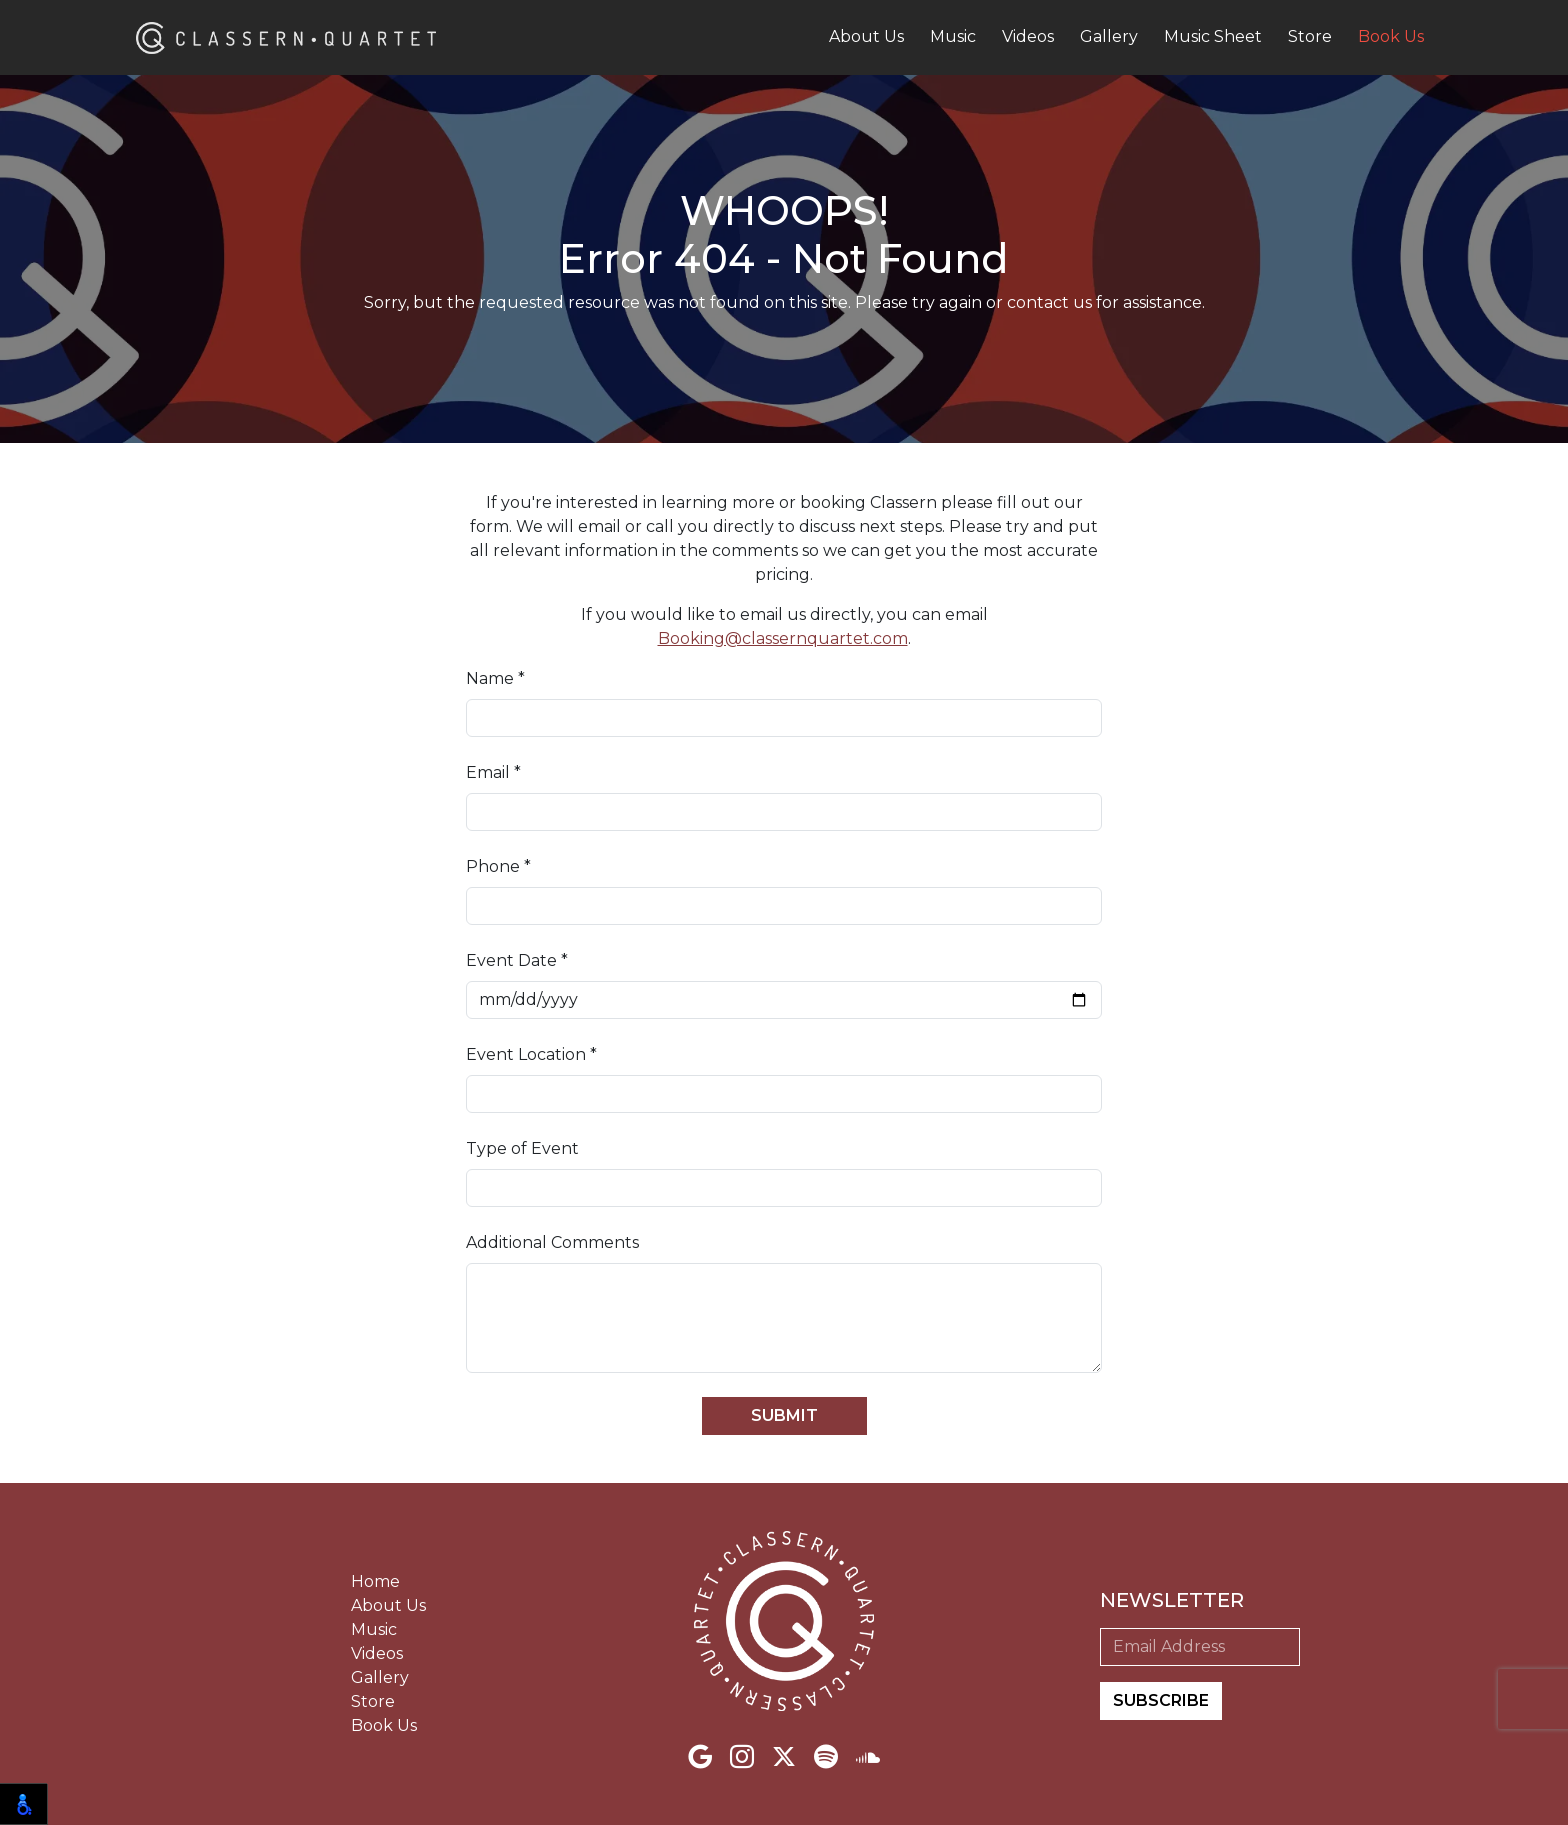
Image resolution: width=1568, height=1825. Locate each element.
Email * (493, 772)
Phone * (498, 866)
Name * (495, 678)
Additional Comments (552, 1242)
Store (1310, 36)
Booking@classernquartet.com (783, 638)
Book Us (1391, 36)
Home (375, 1581)
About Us (866, 36)
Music (953, 36)
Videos (1028, 36)
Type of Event (522, 1148)
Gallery (1109, 36)
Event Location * (531, 1054)
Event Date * (517, 960)
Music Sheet (1213, 36)
